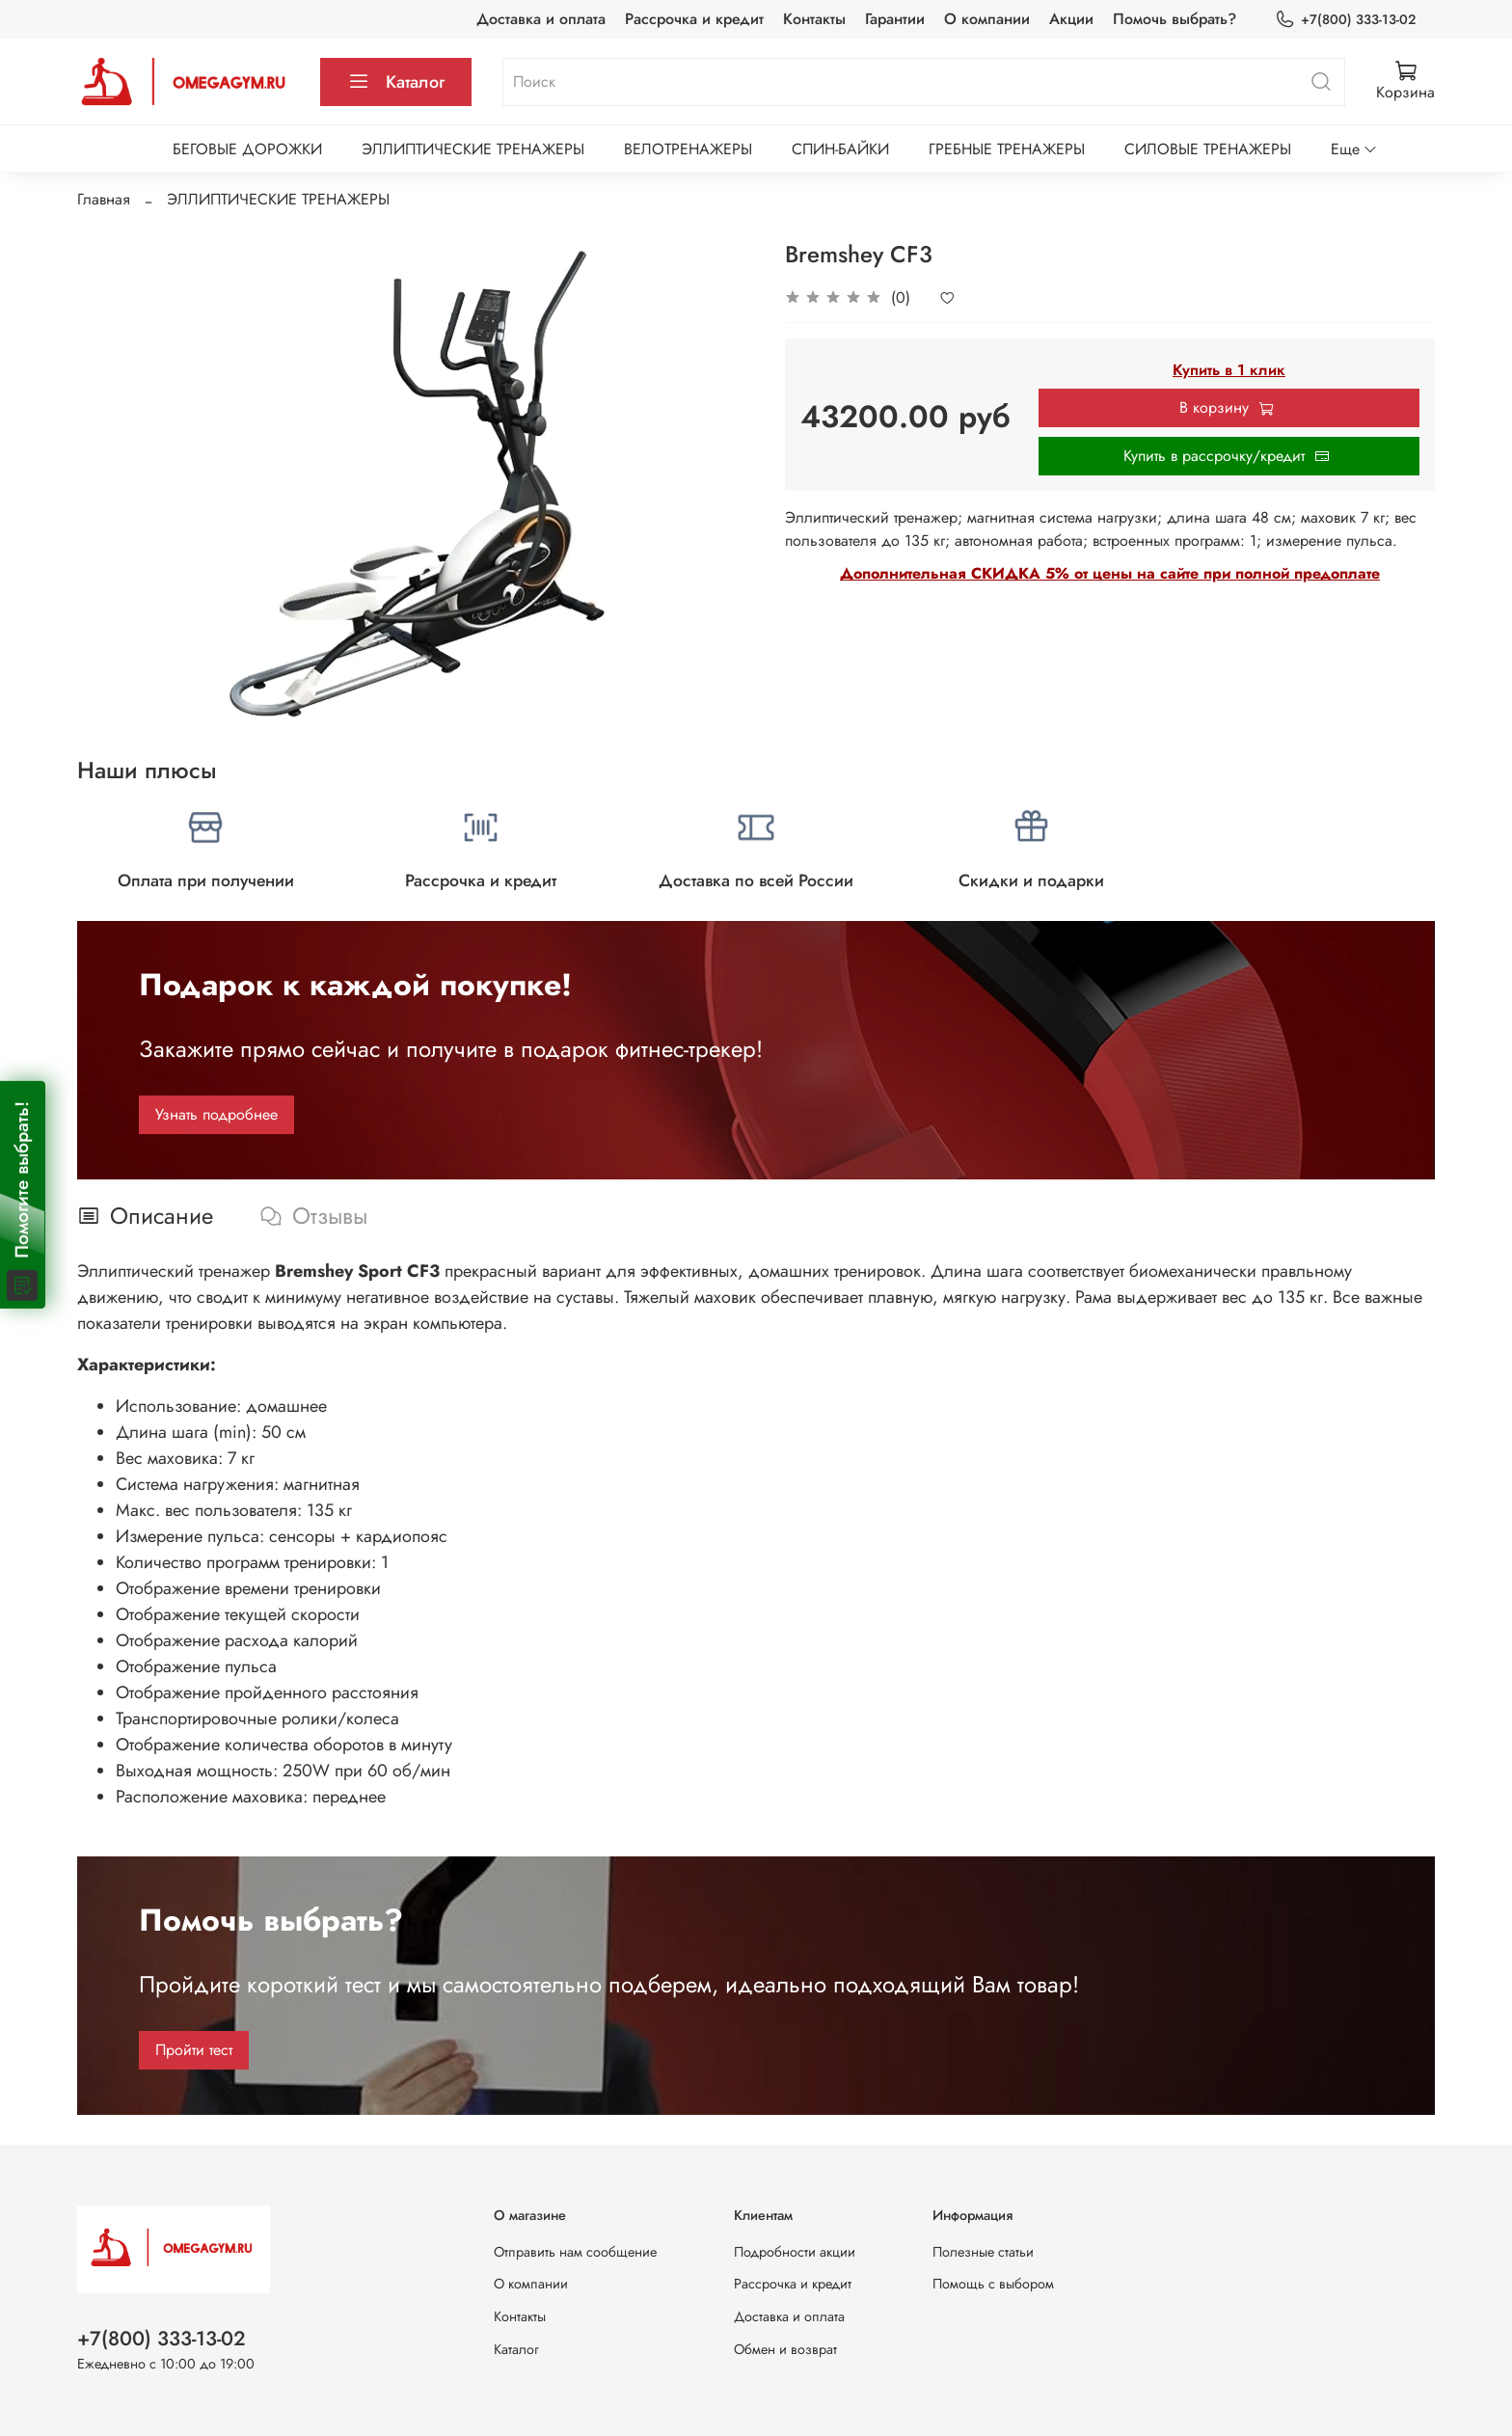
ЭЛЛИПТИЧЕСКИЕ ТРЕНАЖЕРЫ (473, 149)
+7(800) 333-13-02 (1345, 20)
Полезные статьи (983, 2251)
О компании (987, 19)
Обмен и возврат (785, 2349)
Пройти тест (193, 2050)
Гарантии (895, 19)
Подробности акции (794, 2251)
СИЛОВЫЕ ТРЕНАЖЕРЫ (1207, 149)
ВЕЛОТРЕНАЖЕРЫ (688, 149)
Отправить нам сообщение (575, 2251)
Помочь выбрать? (1174, 19)
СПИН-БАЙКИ (840, 149)
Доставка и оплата (541, 19)
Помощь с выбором (993, 2283)
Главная (103, 199)
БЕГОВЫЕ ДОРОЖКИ (247, 149)
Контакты (814, 19)
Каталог (396, 82)
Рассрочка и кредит (694, 19)
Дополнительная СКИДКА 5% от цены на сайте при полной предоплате (1110, 573)
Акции (1071, 19)
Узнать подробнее (216, 1114)
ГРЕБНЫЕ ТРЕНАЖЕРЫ (1007, 149)
